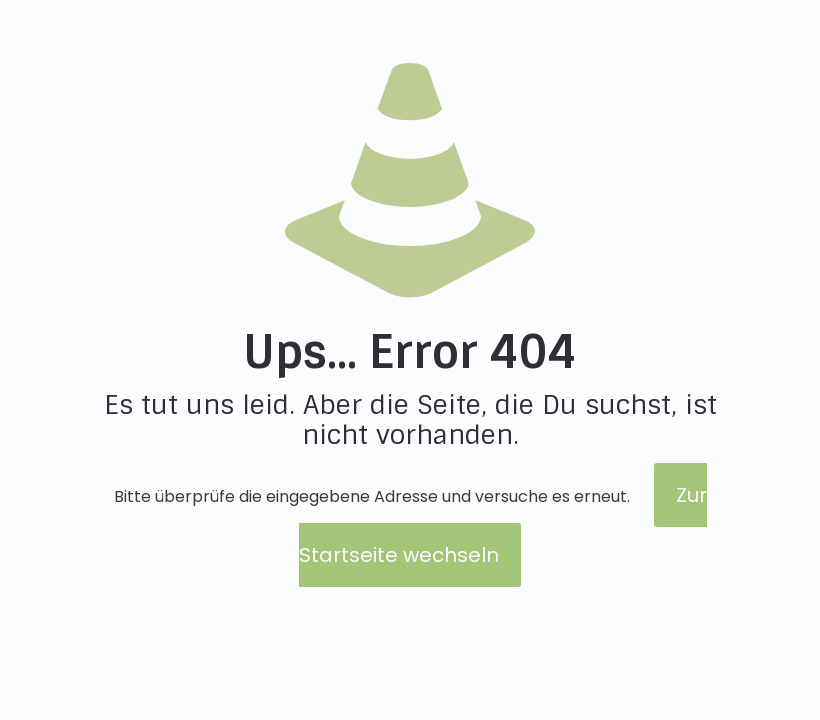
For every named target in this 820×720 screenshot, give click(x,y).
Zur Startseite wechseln (503, 525)
